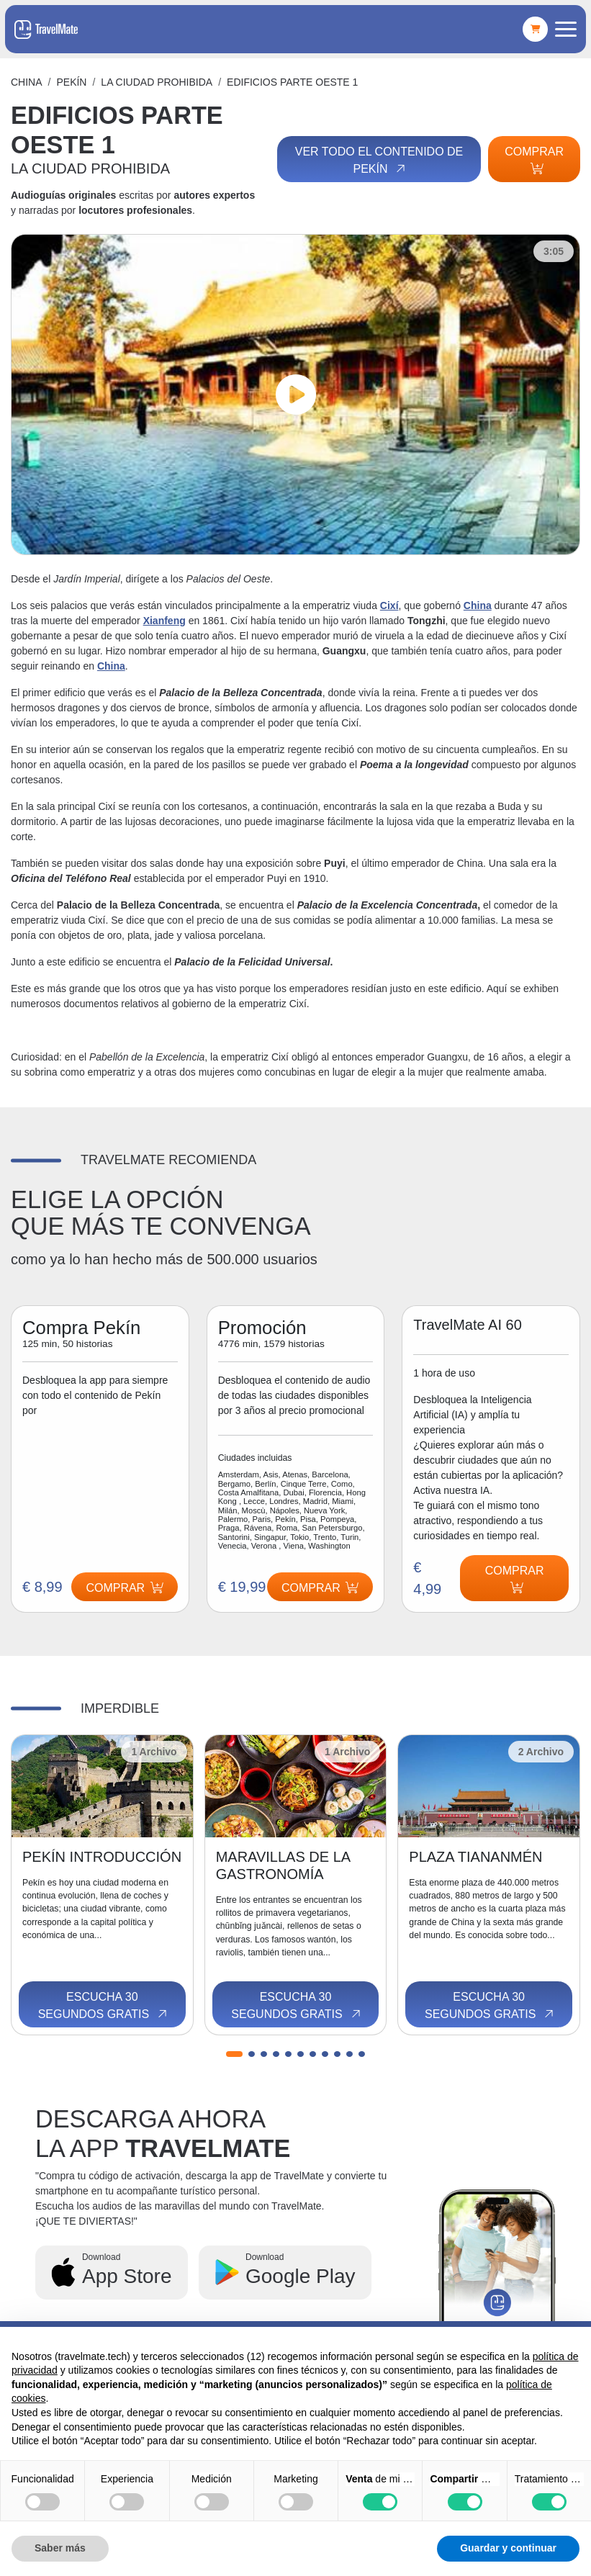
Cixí (389, 605)
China (26, 82)
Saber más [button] (60, 2548)
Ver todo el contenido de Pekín (379, 160)
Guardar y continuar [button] (508, 2548)
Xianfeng (164, 620)
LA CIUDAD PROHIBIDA (156, 82)
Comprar (534, 159)
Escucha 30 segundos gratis (103, 2006)
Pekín (71, 82)
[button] (234, 2054)
